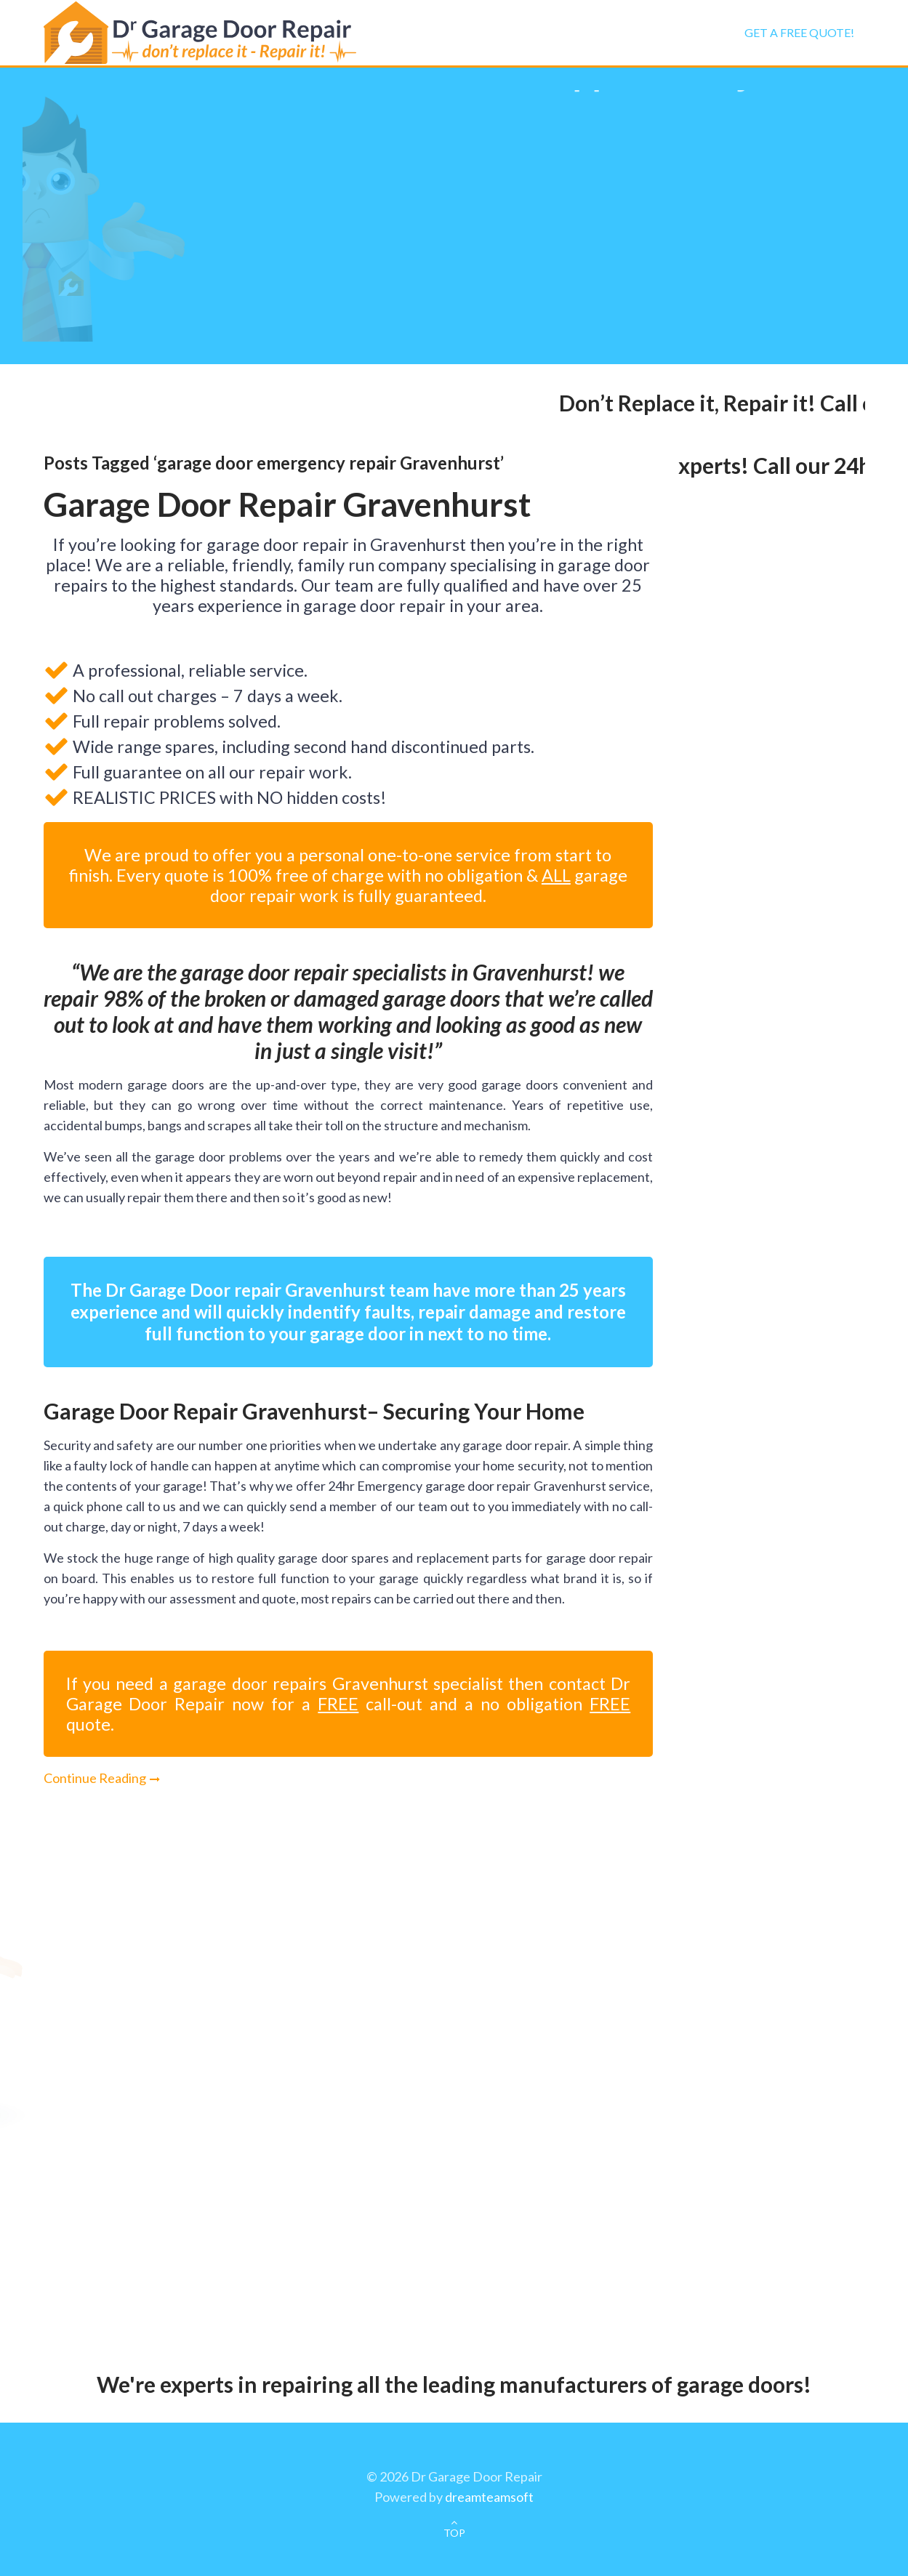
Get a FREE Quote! (799, 32)
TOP (454, 2533)
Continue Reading (95, 1778)
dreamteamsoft (489, 2497)
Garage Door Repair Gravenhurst (287, 504)
